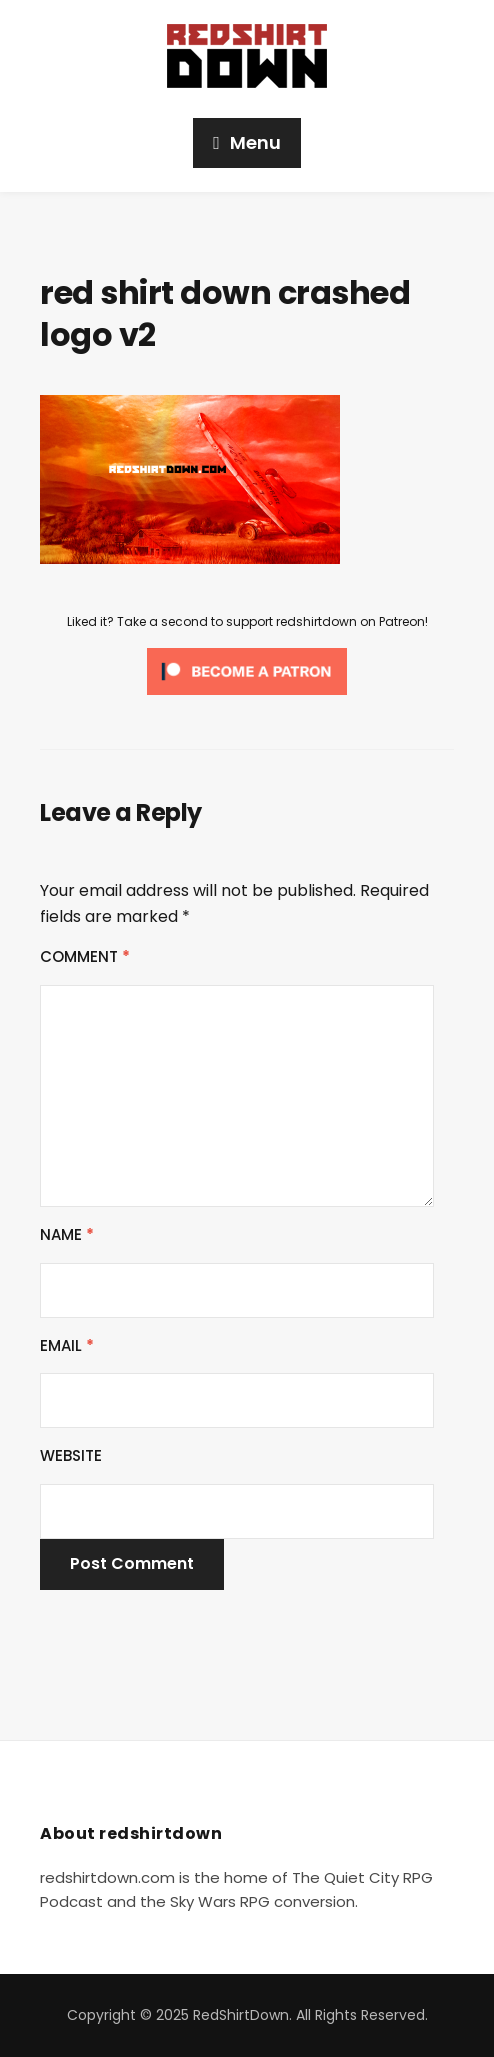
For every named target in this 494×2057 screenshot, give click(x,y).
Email (67, 1345)
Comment (85, 956)
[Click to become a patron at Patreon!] (247, 670)
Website (71, 1455)
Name (67, 1234)
